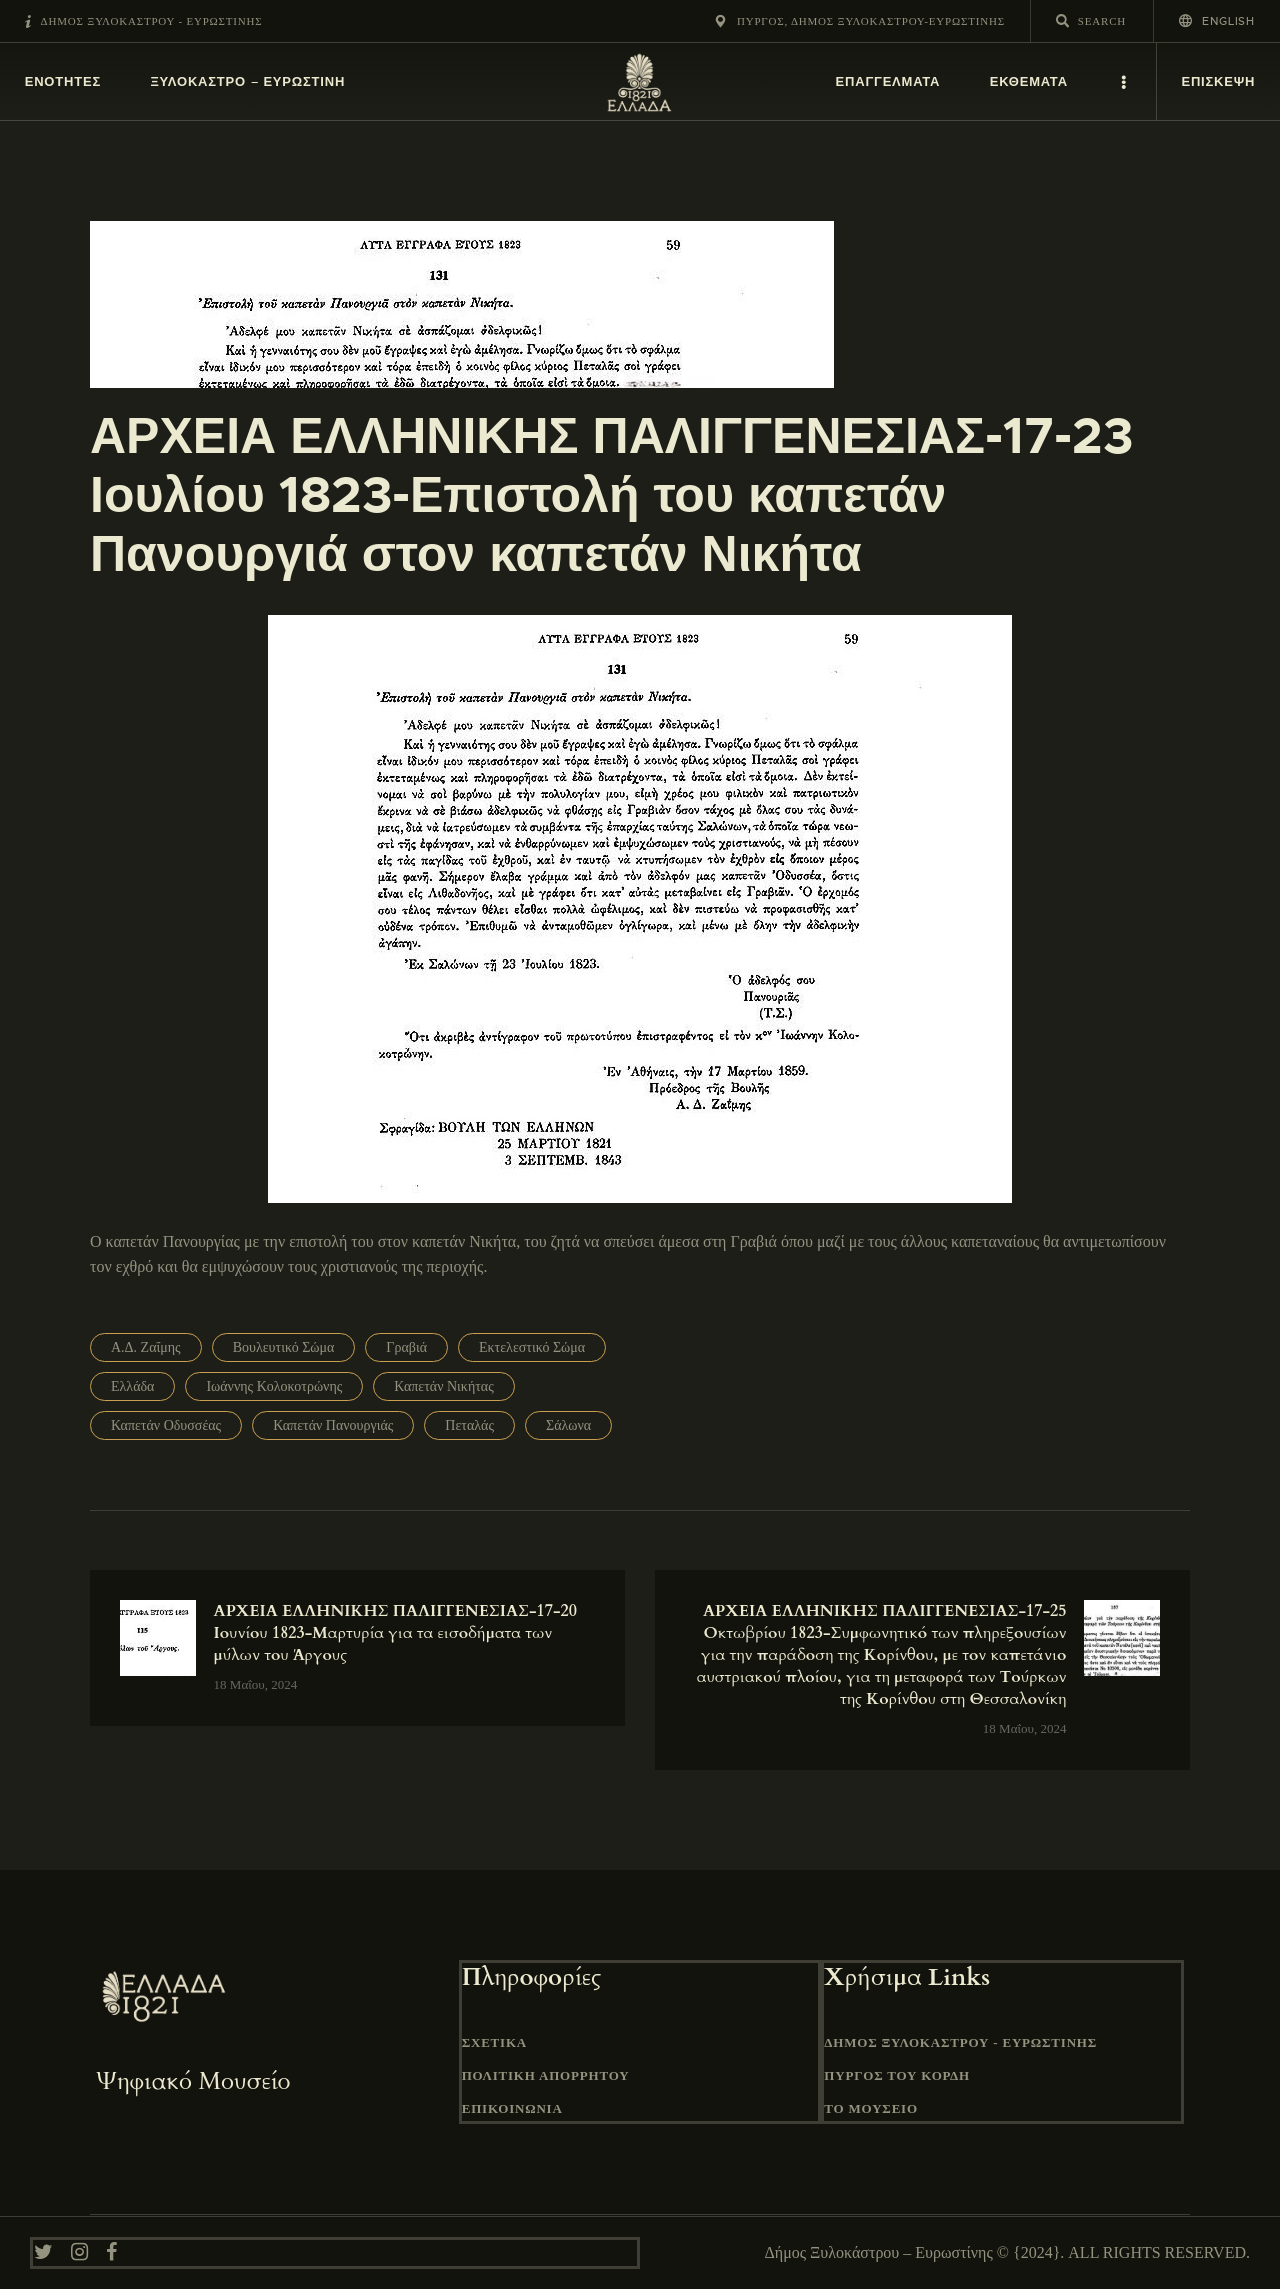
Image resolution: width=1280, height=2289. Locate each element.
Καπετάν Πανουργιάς (333, 1425)
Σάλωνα (568, 1425)
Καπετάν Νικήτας (443, 1386)
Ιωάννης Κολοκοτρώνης (274, 1386)
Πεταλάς (469, 1425)
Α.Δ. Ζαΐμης (146, 1347)
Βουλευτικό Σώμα (284, 1347)
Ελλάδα (132, 1386)
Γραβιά (406, 1347)
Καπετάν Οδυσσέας (166, 1425)
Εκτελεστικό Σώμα (532, 1347)
